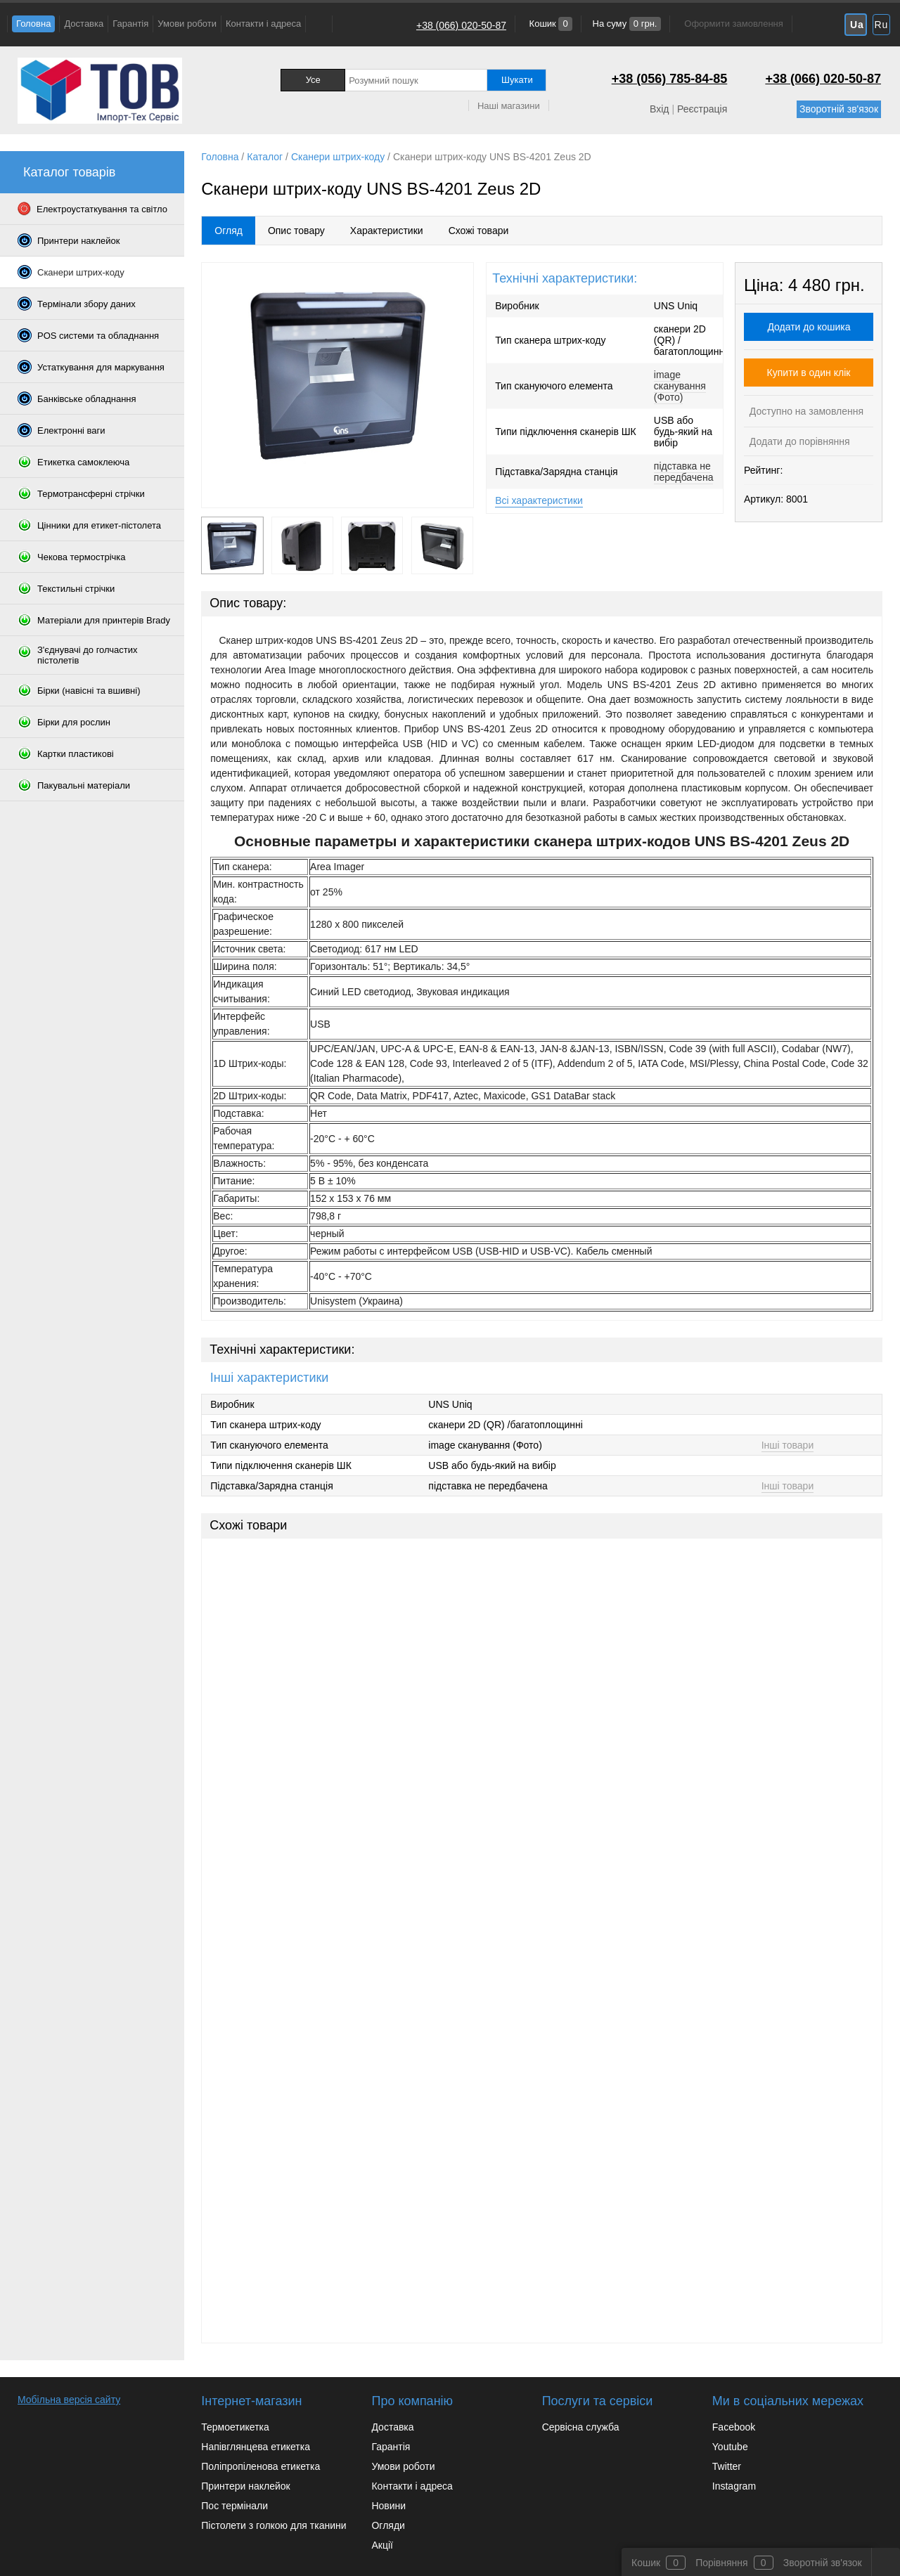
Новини (388, 2505)
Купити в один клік (809, 372)
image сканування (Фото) (680, 386)
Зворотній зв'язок (838, 109)
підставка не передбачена (684, 471)
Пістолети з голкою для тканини (273, 2525)
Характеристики (386, 230)
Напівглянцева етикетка (255, 2446)
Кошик (549, 23)
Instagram (734, 2486)
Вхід (659, 109)
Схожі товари (479, 230)
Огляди (387, 2525)
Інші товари (787, 1445)
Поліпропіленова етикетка (260, 2466)
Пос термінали (234, 2505)
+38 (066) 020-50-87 (461, 25)
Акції (381, 2545)
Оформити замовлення (733, 23)
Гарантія (130, 23)
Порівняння (721, 2562)
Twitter (726, 2466)
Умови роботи (187, 23)
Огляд (228, 230)
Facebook (733, 2427)
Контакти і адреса (263, 23)
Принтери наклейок (245, 2486)
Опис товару (296, 230)
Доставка (83, 23)
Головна (33, 23)
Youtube (730, 2446)
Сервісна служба (580, 2427)
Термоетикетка (235, 2427)
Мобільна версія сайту (69, 2399)
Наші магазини (508, 106)
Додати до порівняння (798, 441)
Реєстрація (702, 109)
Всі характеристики (539, 500)
